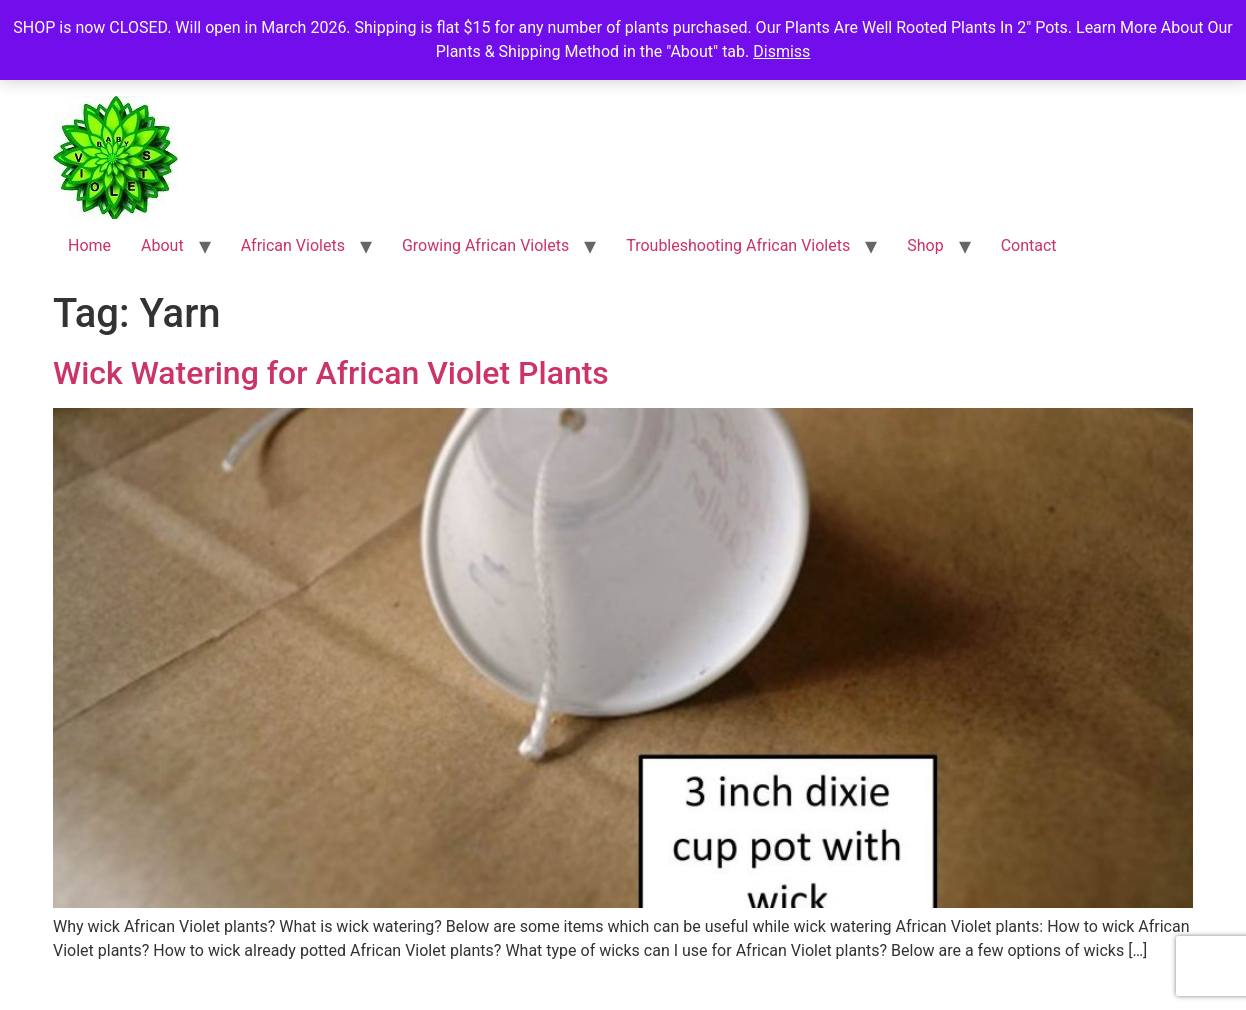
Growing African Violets (485, 245)
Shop (925, 245)
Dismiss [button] (781, 51)
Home (89, 245)
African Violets (293, 245)
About (162, 245)
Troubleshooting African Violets (738, 245)
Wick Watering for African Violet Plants (331, 373)
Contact (1029, 245)
